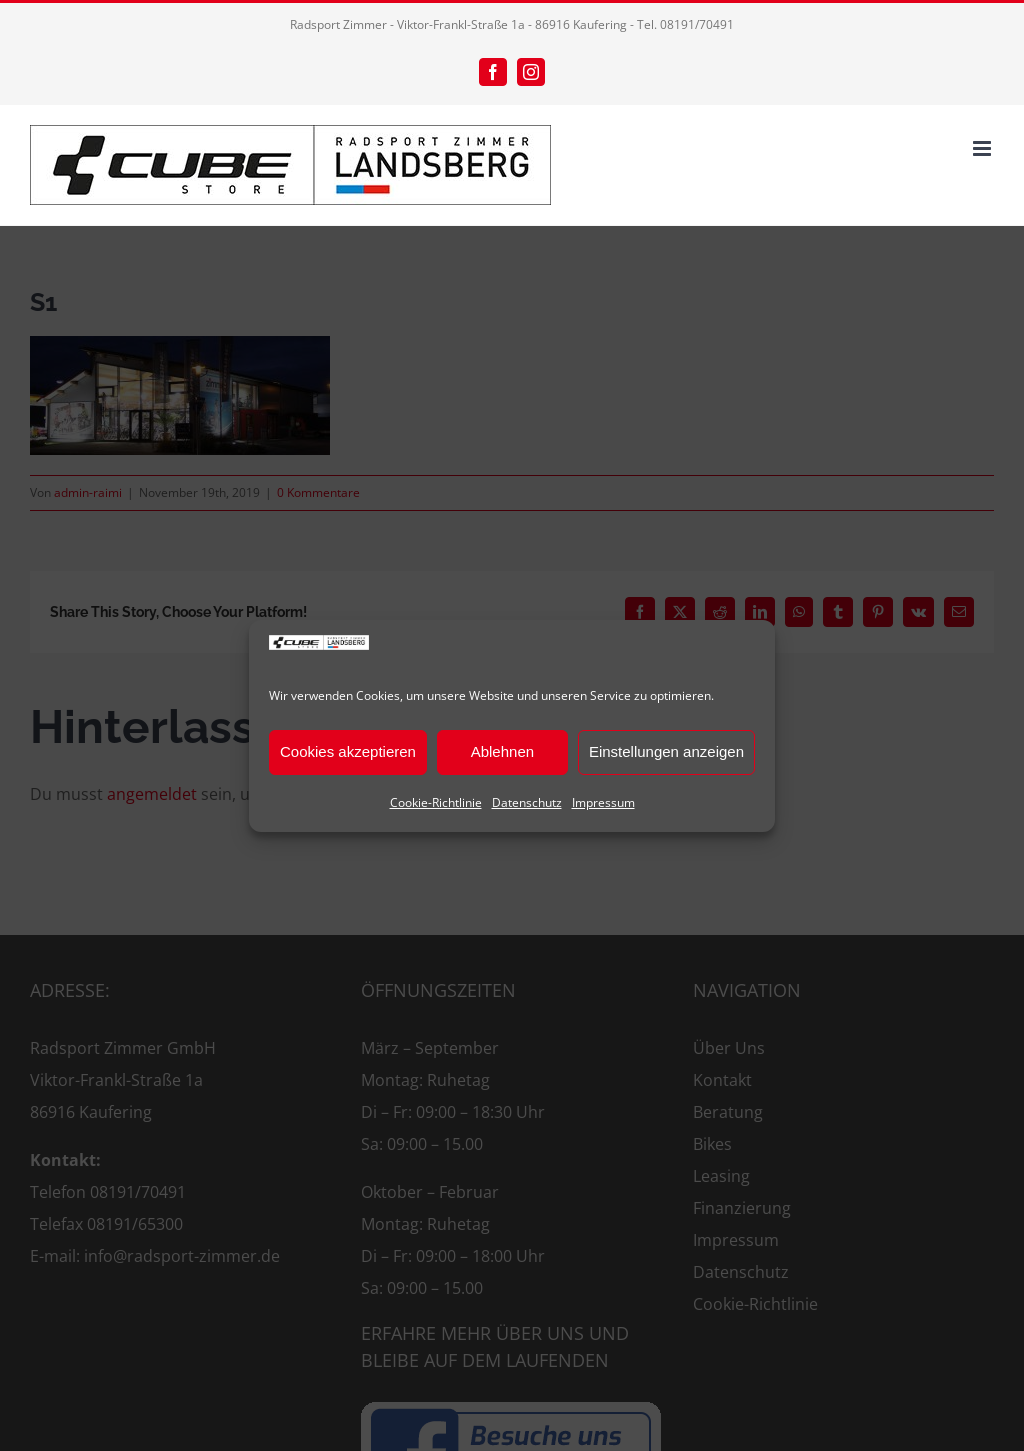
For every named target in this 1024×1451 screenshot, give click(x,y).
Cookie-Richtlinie (436, 802)
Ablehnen (502, 751)
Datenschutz (527, 802)
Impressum (603, 802)
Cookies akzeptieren (348, 751)
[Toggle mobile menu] (983, 148)
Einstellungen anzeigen (666, 751)
